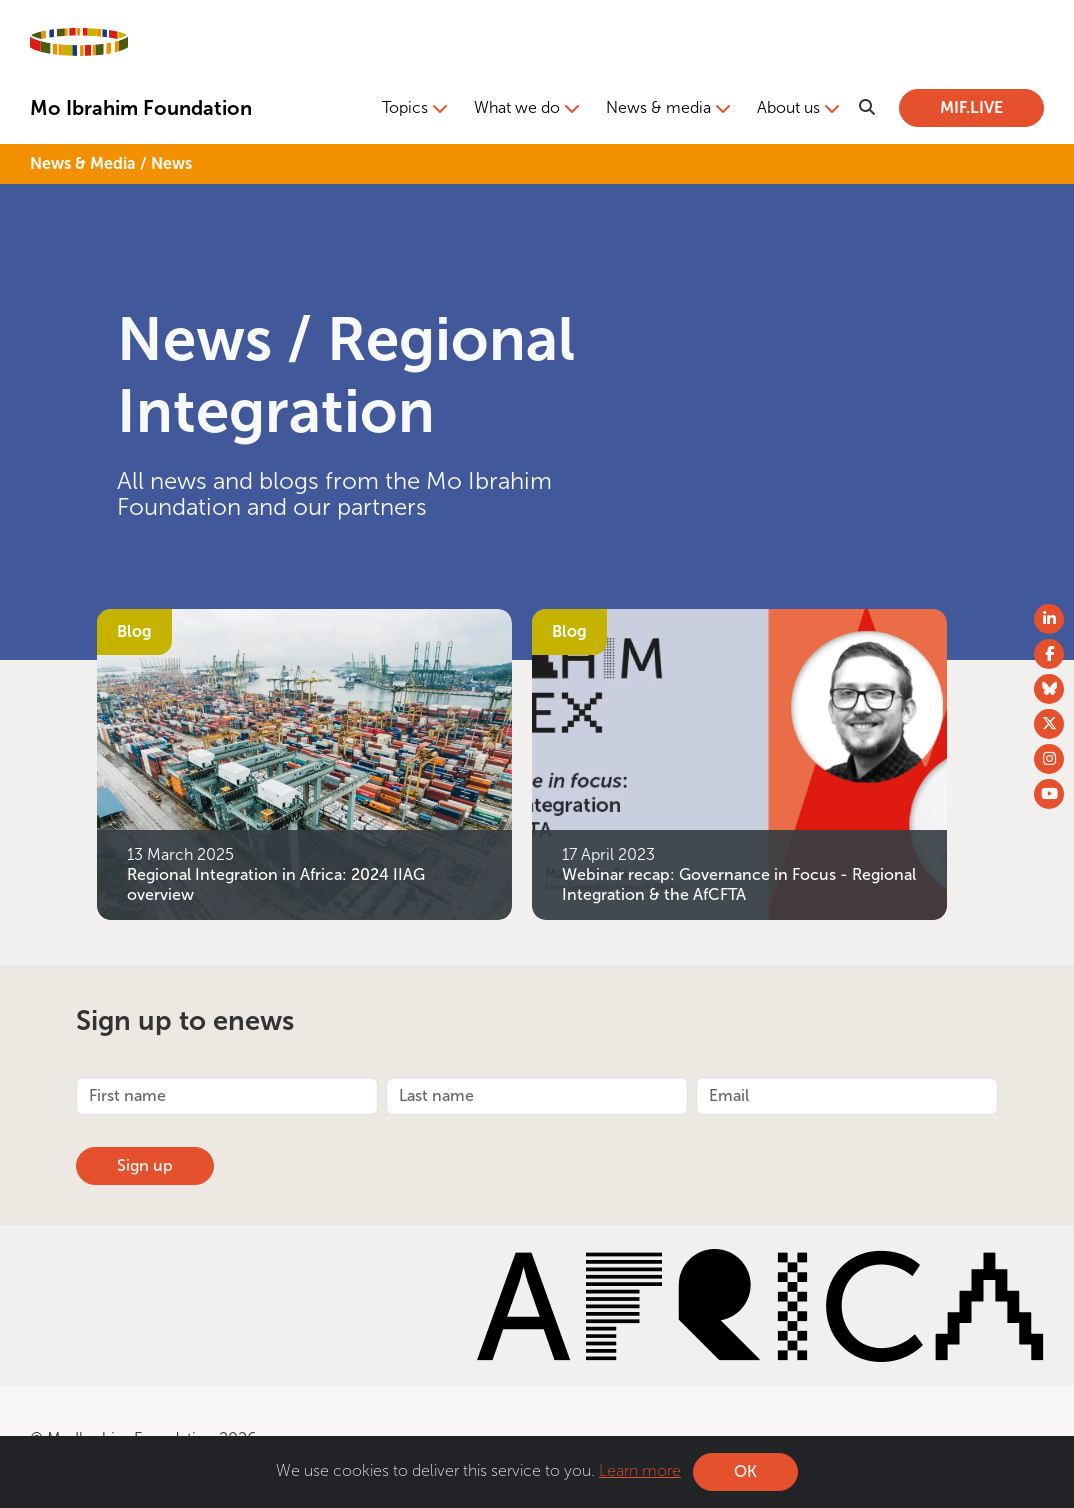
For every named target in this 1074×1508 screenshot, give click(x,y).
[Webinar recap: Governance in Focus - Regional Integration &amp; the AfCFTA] (739, 762)
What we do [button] (517, 107)
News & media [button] (658, 107)
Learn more (640, 1470)
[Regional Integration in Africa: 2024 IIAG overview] (304, 762)
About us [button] (788, 107)
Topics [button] (405, 107)
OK (745, 1471)
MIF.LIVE (971, 107)
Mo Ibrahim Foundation (141, 108)
